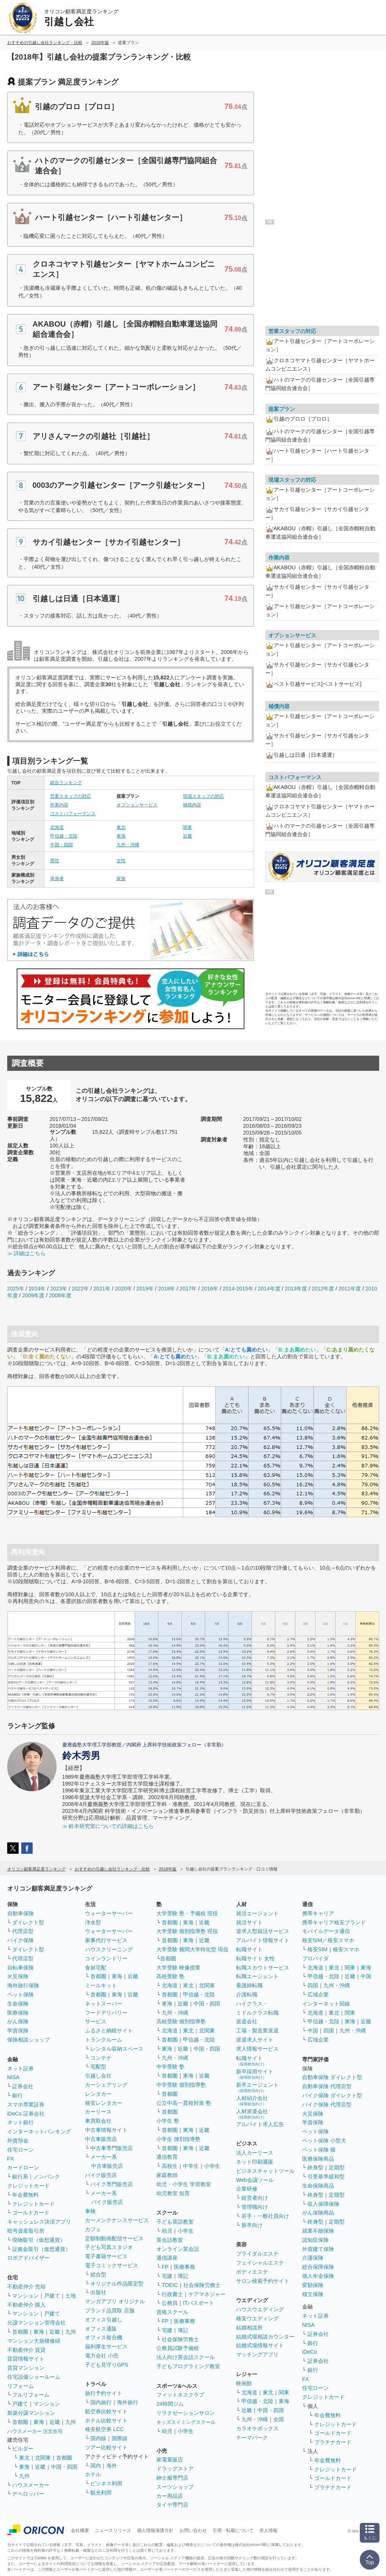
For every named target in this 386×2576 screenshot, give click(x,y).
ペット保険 (20, 1994)
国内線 (98, 2438)
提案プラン (281, 409)
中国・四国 (61, 844)
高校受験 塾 (170, 1976)
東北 (121, 827)
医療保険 (17, 2013)
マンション (25, 2296)
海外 (111, 2466)
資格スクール (172, 2312)
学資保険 (17, 2030)
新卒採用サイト (254, 2073)
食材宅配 (95, 1968)
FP (165, 2267)
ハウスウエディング (260, 2309)
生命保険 (17, 2004)
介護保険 (312, 2258)
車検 (90, 2211)
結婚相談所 (249, 2328)
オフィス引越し (103, 2320)
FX (10, 2159)
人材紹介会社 (252, 2100)
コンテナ (101, 2058)
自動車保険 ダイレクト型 (332, 2077)
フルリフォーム (30, 2395)
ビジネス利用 (106, 2483)
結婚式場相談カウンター (265, 2337)
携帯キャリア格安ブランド (334, 1922)
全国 (278, 2419)
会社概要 (80, 2530)
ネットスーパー (103, 2004)
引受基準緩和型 (326, 2177)
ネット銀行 (20, 2122)
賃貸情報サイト (25, 2359)
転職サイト (249, 1949)
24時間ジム (170, 2404)
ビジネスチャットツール (265, 2171)
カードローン (23, 2167)
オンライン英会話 (177, 2249)
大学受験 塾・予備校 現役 (187, 1913)
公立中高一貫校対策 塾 (183, 2103)
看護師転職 (249, 1985)
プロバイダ (315, 1958)
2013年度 (296, 1289)
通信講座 (167, 2258)
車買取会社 (98, 2121)
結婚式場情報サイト (260, 2345)
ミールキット (101, 1985)
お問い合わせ (193, 2530)
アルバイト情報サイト (262, 1940)
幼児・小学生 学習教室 (183, 2184)
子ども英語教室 (175, 2222)
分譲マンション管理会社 (36, 2323)
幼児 (167, 2231)
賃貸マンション (25, 2368)
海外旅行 (127, 2402)
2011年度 (350, 1289)
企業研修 (246, 2189)
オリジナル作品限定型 (116, 2284)
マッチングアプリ (257, 2354)
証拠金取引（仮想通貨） (41, 2249)
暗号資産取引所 (25, 2231)
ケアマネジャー (206, 2294)
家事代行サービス (106, 1940)
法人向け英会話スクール (185, 2357)
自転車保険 (20, 1968)
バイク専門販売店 (111, 2184)
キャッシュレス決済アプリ (39, 2222)
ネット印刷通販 (254, 2162)
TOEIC (170, 2285)
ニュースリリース (113, 2530)
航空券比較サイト (106, 2411)
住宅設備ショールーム (33, 2377)
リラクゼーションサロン (185, 2413)
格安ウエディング (257, 2318)
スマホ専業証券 (25, 2104)
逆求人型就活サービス (262, 1931)
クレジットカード (28, 2186)
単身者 (57, 878)
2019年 (144, 1289)
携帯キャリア (318, 1913)
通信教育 (167, 2157)
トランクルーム (103, 2040)
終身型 (315, 2167)
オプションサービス (137, 805)
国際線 (120, 2438)
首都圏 (20, 2332)
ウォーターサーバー (109, 1913)
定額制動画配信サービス (114, 2238)
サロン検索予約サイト (262, 2281)
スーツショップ (175, 2487)
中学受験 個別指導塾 (181, 2085)
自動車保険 (20, 1913)
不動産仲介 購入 (26, 2305)
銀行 (17, 2095)
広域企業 (318, 1994)
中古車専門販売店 (111, 2148)
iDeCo (309, 2352)
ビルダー (22, 2449)
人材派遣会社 (252, 2113)
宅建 (167, 2276)
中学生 (191, 2166)
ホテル (93, 2474)
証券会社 (22, 2086)
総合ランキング (66, 782)
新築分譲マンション (31, 2413)
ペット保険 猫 (319, 2150)
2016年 (209, 1289)
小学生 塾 (167, 2121)
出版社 (98, 2292)
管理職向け (254, 2207)
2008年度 (60, 1295)
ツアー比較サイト (106, 2447)
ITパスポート (198, 2303)
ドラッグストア (175, 2469)
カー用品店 (169, 2496)
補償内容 (192, 805)
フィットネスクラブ (180, 2395)
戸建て (52, 2296)
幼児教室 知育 (173, 2193)
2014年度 (269, 1289)
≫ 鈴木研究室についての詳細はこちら (108, 1826)
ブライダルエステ (257, 2254)
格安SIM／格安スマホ (328, 1940)
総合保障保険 (318, 2267)
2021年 (101, 1289)
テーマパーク (252, 2438)
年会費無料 (25, 2195)
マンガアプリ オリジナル (115, 2301)
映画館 (244, 2383)
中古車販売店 (101, 2139)
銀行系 (20, 2177)
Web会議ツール (255, 2180)
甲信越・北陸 (63, 836)
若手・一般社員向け (265, 2216)
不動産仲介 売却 (26, 2287)
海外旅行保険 (23, 1985)
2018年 (166, 1289)
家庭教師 (167, 2175)
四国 (312, 1985)
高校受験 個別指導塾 (181, 2021)
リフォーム (20, 2386)
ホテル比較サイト (106, 2420)
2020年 (123, 1289)
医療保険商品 (318, 2159)
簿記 (183, 2276)
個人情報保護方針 (155, 2530)
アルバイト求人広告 (260, 2124)
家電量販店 (169, 2460)
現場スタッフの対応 (203, 796)
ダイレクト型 (28, 1922)
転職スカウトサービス (262, 1968)
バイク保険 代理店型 (326, 2104)
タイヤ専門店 (172, 2505)
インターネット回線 (326, 2004)
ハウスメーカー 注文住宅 (35, 2431)
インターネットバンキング (39, 2131)
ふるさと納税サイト (109, 2030)
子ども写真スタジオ (109, 2247)
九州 (70, 2332)
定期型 (337, 2167)
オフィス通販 (101, 2329)
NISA (13, 2077)
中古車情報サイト (106, 2130)
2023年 (58, 1289)
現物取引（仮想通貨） (38, 2240)
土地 (70, 2296)
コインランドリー (106, 1958)
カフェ (93, 2229)
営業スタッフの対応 (70, 796)
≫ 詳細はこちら (26, 1253)
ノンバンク (46, 2177)
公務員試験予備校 (177, 2348)
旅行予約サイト (103, 2393)
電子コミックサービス (111, 2265)
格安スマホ (346, 1949)
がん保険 (17, 2021)
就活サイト (249, 1922)
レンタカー (98, 2094)
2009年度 (33, 1295)
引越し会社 (98, 2076)
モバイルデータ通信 (326, 1931)
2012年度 (323, 1289)
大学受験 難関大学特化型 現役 (192, 1949)
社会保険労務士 (202, 2285)
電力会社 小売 (101, 2356)
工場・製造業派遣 (257, 2030)
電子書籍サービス (106, 2256)
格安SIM (317, 1949)
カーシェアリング (106, 2085)
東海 (121, 836)
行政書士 (172, 2294)
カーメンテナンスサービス (117, 2220)
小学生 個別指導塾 (178, 2139)
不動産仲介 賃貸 (26, 2350)
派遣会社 (246, 2021)
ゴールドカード (30, 2213)
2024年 (37, 1289)
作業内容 (59, 805)
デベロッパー (28, 2494)
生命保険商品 (318, 2186)
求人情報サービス (257, 2049)
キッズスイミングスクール (186, 2422)
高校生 (170, 2166)
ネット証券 (20, 2068)
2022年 (80, 1289)
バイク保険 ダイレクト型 (332, 2095)
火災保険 (17, 1976)
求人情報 (268, 2530)
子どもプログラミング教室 (188, 2366)
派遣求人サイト (254, 2040)
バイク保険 (20, 1940)
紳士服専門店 (172, 2478)
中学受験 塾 (170, 2067)
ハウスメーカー (30, 2485)
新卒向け (252, 2225)
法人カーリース (254, 2153)
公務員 (170, 2303)
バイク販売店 (101, 2175)
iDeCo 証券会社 (26, 2114)
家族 (121, 878)
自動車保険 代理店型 (326, 2086)
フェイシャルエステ (260, 2263)
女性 (121, 860)
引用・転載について (233, 2530)
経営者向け (254, 2198)
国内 (95, 2466)
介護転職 (246, 1994)
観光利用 (101, 2493)
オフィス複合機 (103, 2337)
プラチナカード (332, 2442)
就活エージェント (257, 1913)
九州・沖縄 (128, 844)
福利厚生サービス (106, 2346)
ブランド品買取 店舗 (109, 2310)
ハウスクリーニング (109, 1949)
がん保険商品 (318, 2213)
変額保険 (312, 2285)
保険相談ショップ (28, 2040)
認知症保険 (315, 2240)
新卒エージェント (257, 2087)
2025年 (15, 1289)
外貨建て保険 (318, 2249)
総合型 (98, 2274)
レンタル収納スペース (116, 2049)
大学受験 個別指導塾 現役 (187, 1931)
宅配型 (98, 2067)
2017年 (188, 1289)
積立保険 (312, 2294)
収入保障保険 (323, 2204)
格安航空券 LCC (104, 2429)
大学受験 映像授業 (178, 1968)
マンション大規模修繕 (33, 2341)
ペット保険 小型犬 (324, 2140)
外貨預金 (17, 2140)
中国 (366, 1976)
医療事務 (184, 2267)
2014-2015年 (238, 1289)
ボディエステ (252, 2272)
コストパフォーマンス (73, 813)
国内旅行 (101, 2402)
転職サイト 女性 (255, 1958)
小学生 (212, 2166)
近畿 (187, 836)
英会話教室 (169, 2240)
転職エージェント (257, 1976)
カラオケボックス (257, 2428)
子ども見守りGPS (106, 2365)
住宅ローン (20, 2150)
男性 (54, 860)
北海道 (57, 827)
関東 (187, 827)
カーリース (98, 2112)
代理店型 (22, 1931)
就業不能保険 (318, 2231)
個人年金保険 (318, 2276)
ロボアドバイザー (28, 2258)
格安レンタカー (103, 2103)
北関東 (43, 2458)
